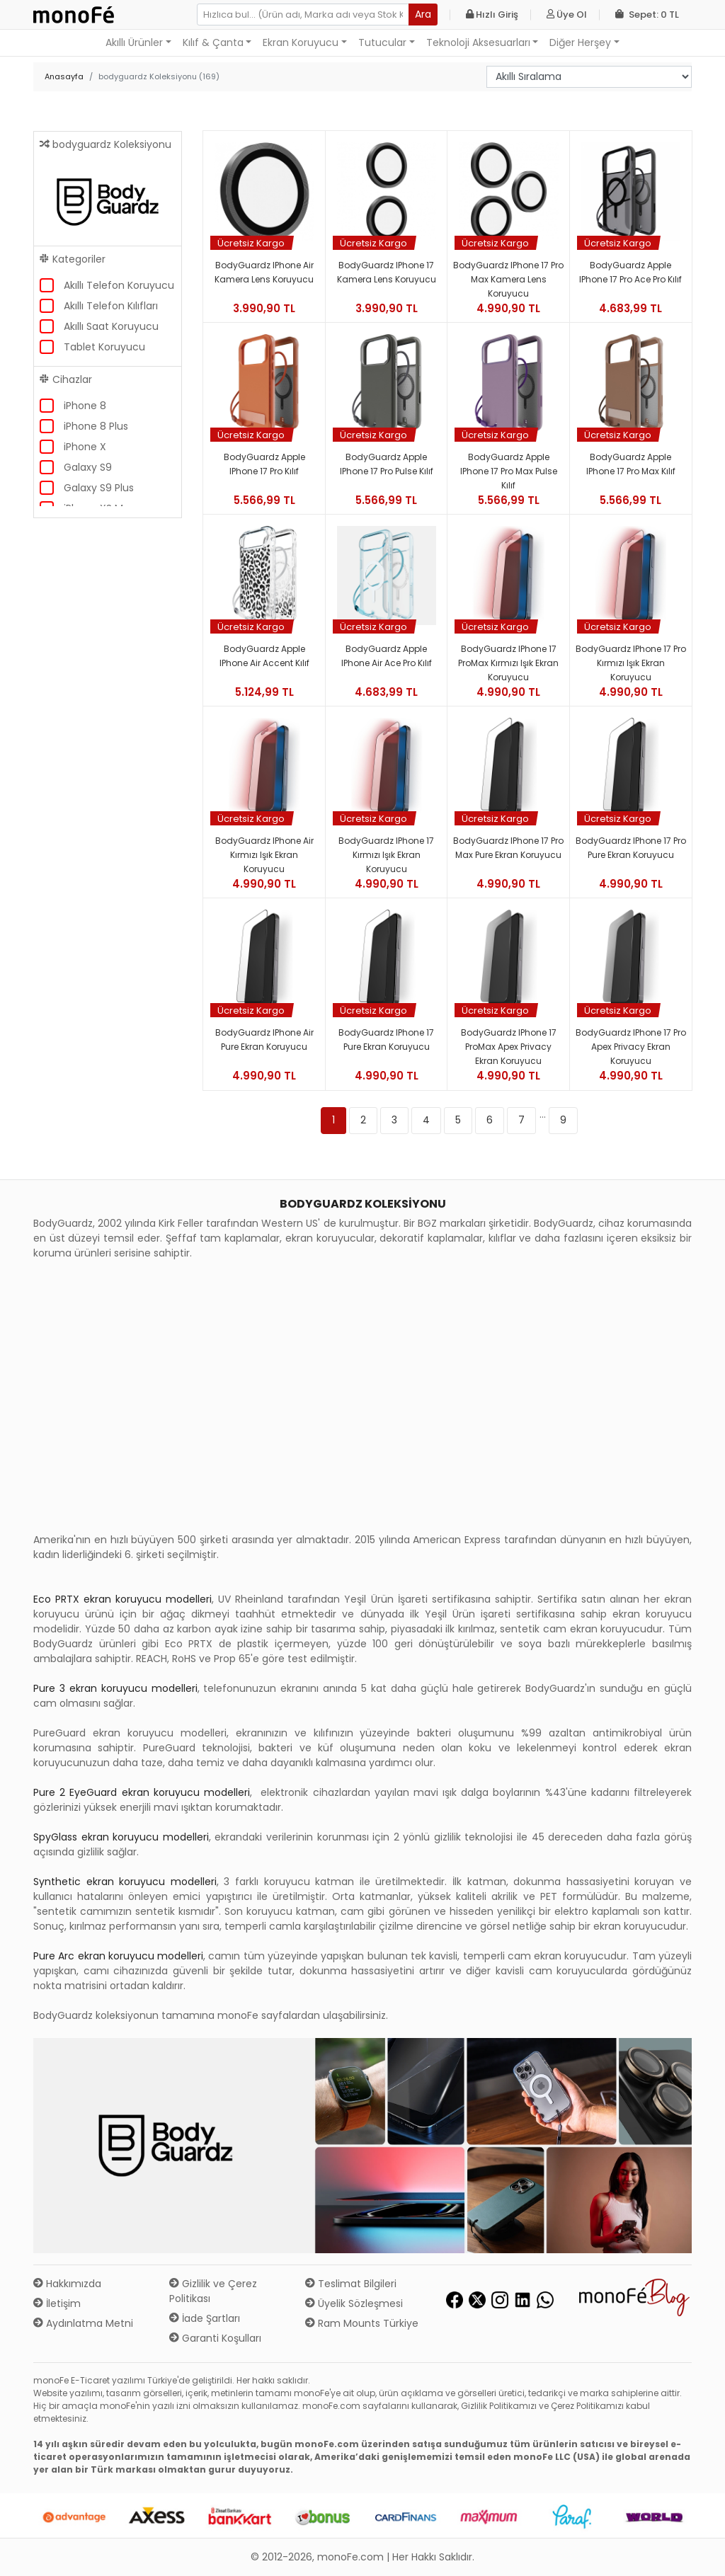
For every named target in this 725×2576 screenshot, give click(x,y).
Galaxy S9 (88, 467)
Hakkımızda (67, 2284)
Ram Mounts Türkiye (361, 2323)
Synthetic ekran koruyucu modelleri (125, 1881)
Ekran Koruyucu (300, 42)
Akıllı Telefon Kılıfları (111, 306)
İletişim (57, 2303)
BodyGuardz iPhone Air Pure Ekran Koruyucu (264, 1039)
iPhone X (85, 447)
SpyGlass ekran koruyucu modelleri (121, 1837)
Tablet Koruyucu (104, 347)
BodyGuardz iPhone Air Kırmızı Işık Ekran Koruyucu (264, 855)
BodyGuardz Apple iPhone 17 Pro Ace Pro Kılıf (630, 272)
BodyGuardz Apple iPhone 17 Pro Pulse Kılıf (386, 464)
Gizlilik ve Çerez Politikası (213, 2291)
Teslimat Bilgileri (350, 2284)
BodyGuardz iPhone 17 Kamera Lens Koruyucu (386, 272)
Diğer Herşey (580, 42)
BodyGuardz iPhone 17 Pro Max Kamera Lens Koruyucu (508, 279)
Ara (423, 14)
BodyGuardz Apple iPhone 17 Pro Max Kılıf (630, 464)
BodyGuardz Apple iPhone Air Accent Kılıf (264, 656)
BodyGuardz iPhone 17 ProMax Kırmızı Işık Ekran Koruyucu (508, 663)
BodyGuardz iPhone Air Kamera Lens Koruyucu (264, 272)
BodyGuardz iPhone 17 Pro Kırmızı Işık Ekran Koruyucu (631, 663)
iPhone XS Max (99, 508)
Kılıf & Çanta (213, 42)
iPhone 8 (85, 406)
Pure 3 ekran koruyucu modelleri (115, 1688)
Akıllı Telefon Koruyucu (119, 285)
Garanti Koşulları (215, 2338)
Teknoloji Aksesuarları (478, 42)
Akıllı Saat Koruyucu (111, 326)
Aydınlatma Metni (83, 2323)
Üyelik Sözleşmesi (354, 2303)
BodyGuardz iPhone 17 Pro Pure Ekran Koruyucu (631, 848)
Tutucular (382, 42)
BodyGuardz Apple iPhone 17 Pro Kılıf (264, 464)
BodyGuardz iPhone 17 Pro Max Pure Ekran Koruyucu (508, 848)
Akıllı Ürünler (134, 42)
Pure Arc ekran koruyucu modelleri (118, 1956)
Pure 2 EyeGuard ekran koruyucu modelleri (141, 1792)
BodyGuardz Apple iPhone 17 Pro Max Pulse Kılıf (508, 471)
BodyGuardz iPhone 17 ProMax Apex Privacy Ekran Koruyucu (508, 1046)
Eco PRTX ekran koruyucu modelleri (122, 1599)
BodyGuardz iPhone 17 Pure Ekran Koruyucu (386, 1039)
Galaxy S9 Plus (99, 488)
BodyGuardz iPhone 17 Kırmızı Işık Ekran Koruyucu (386, 855)
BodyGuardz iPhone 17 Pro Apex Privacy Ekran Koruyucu (631, 1046)
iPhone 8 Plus (96, 426)
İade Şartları (204, 2318)
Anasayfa (64, 76)
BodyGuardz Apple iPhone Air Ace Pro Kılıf (386, 656)
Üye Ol (567, 14)
